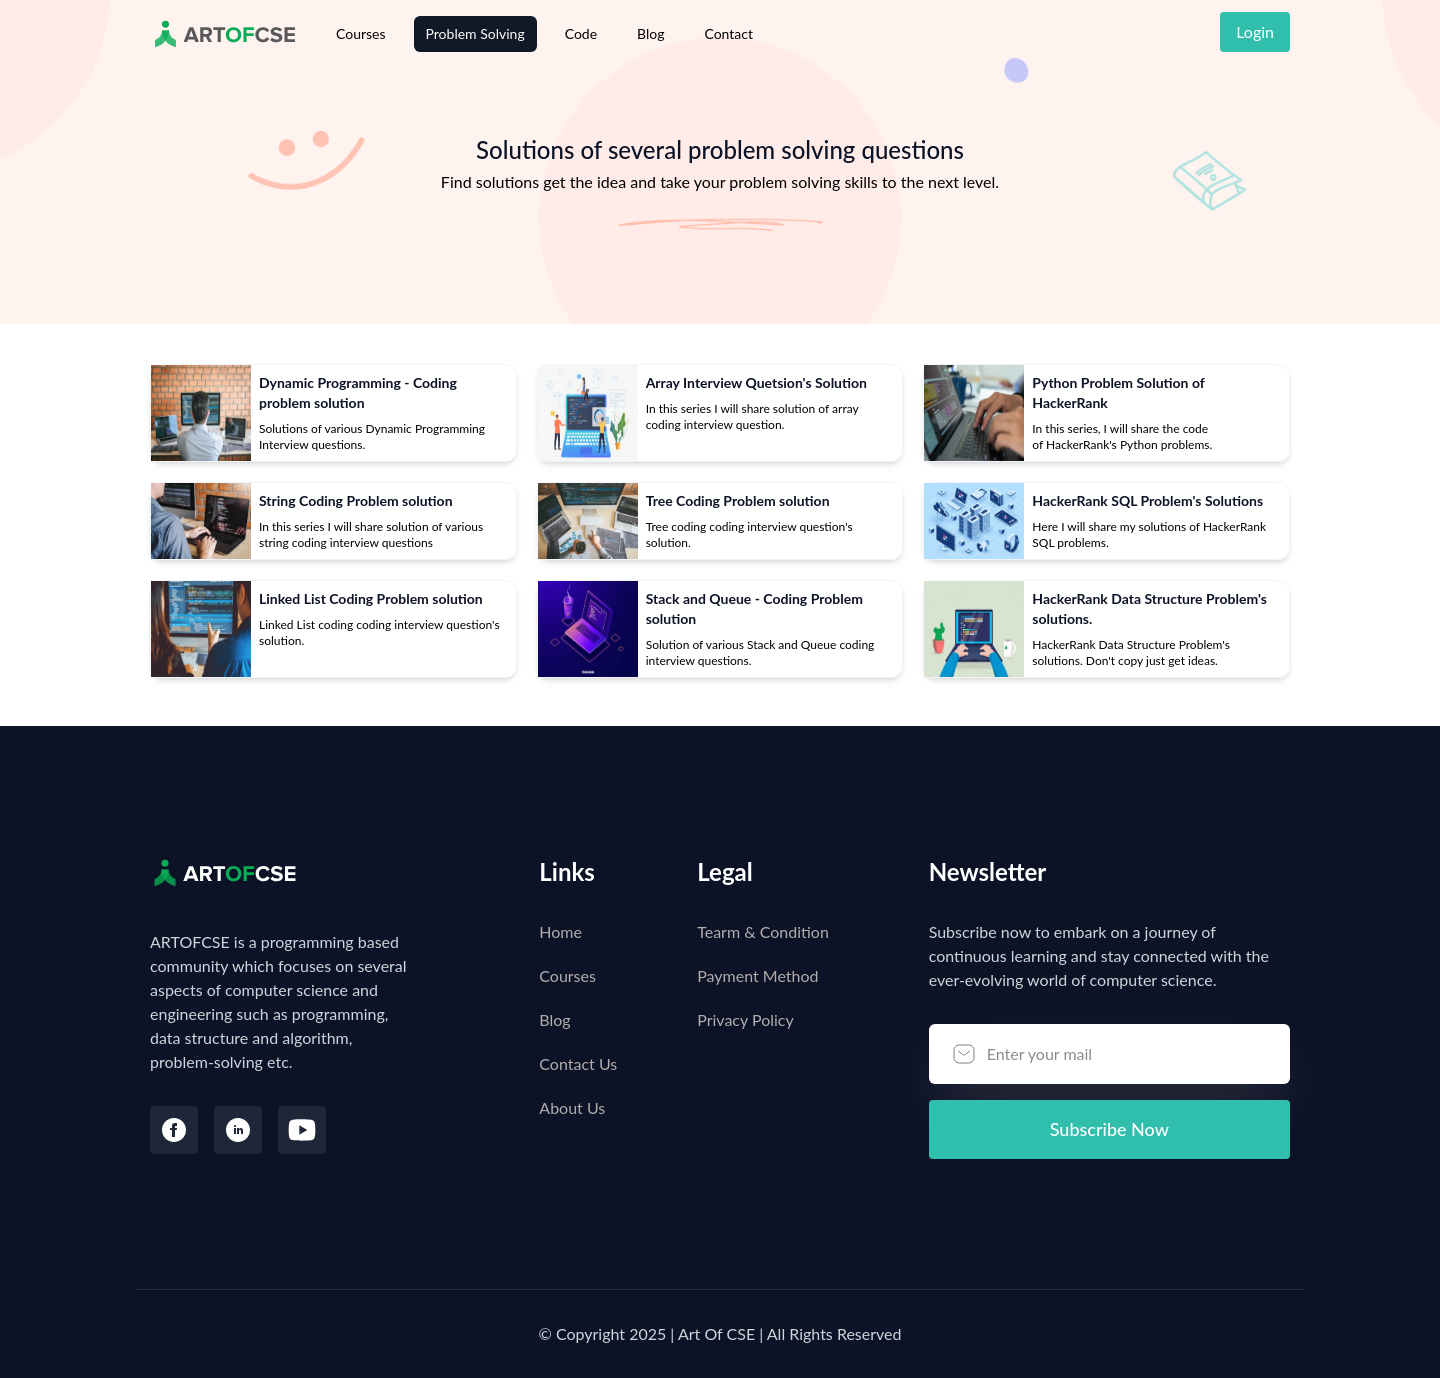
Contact (728, 33)
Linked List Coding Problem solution (371, 598)
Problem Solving (475, 33)
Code (581, 33)
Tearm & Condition (763, 931)
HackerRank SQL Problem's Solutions (1147, 500)
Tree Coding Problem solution (738, 500)
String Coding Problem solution (356, 500)
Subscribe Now (1109, 1129)
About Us (572, 1107)
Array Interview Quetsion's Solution (756, 382)
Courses (361, 33)
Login (1255, 31)
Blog (650, 33)
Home (560, 931)
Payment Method (757, 975)
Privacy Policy (745, 1019)
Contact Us (578, 1063)
